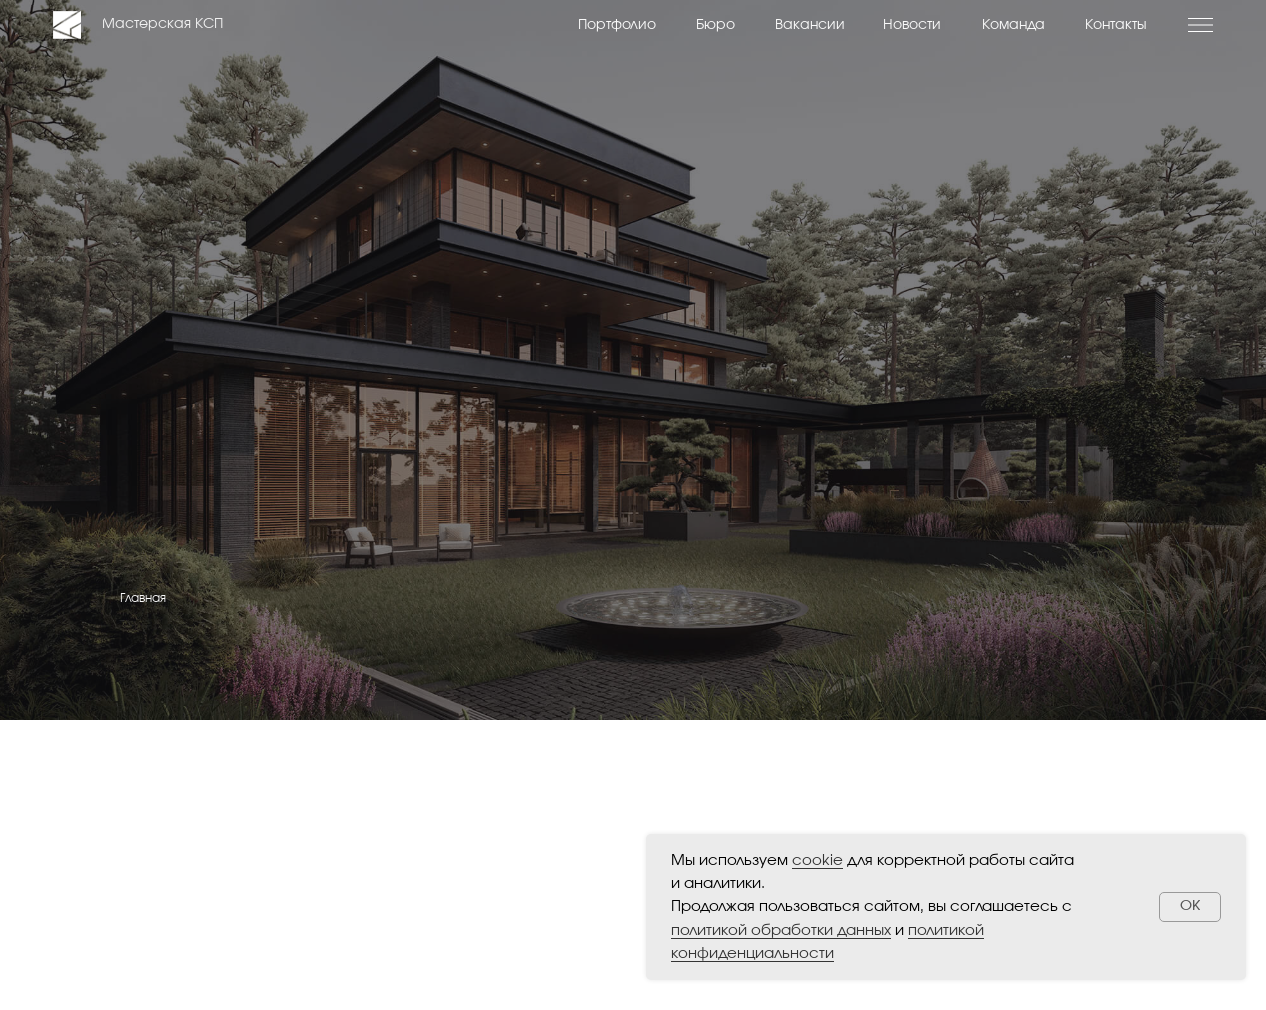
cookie (817, 860)
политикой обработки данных (781, 930)
